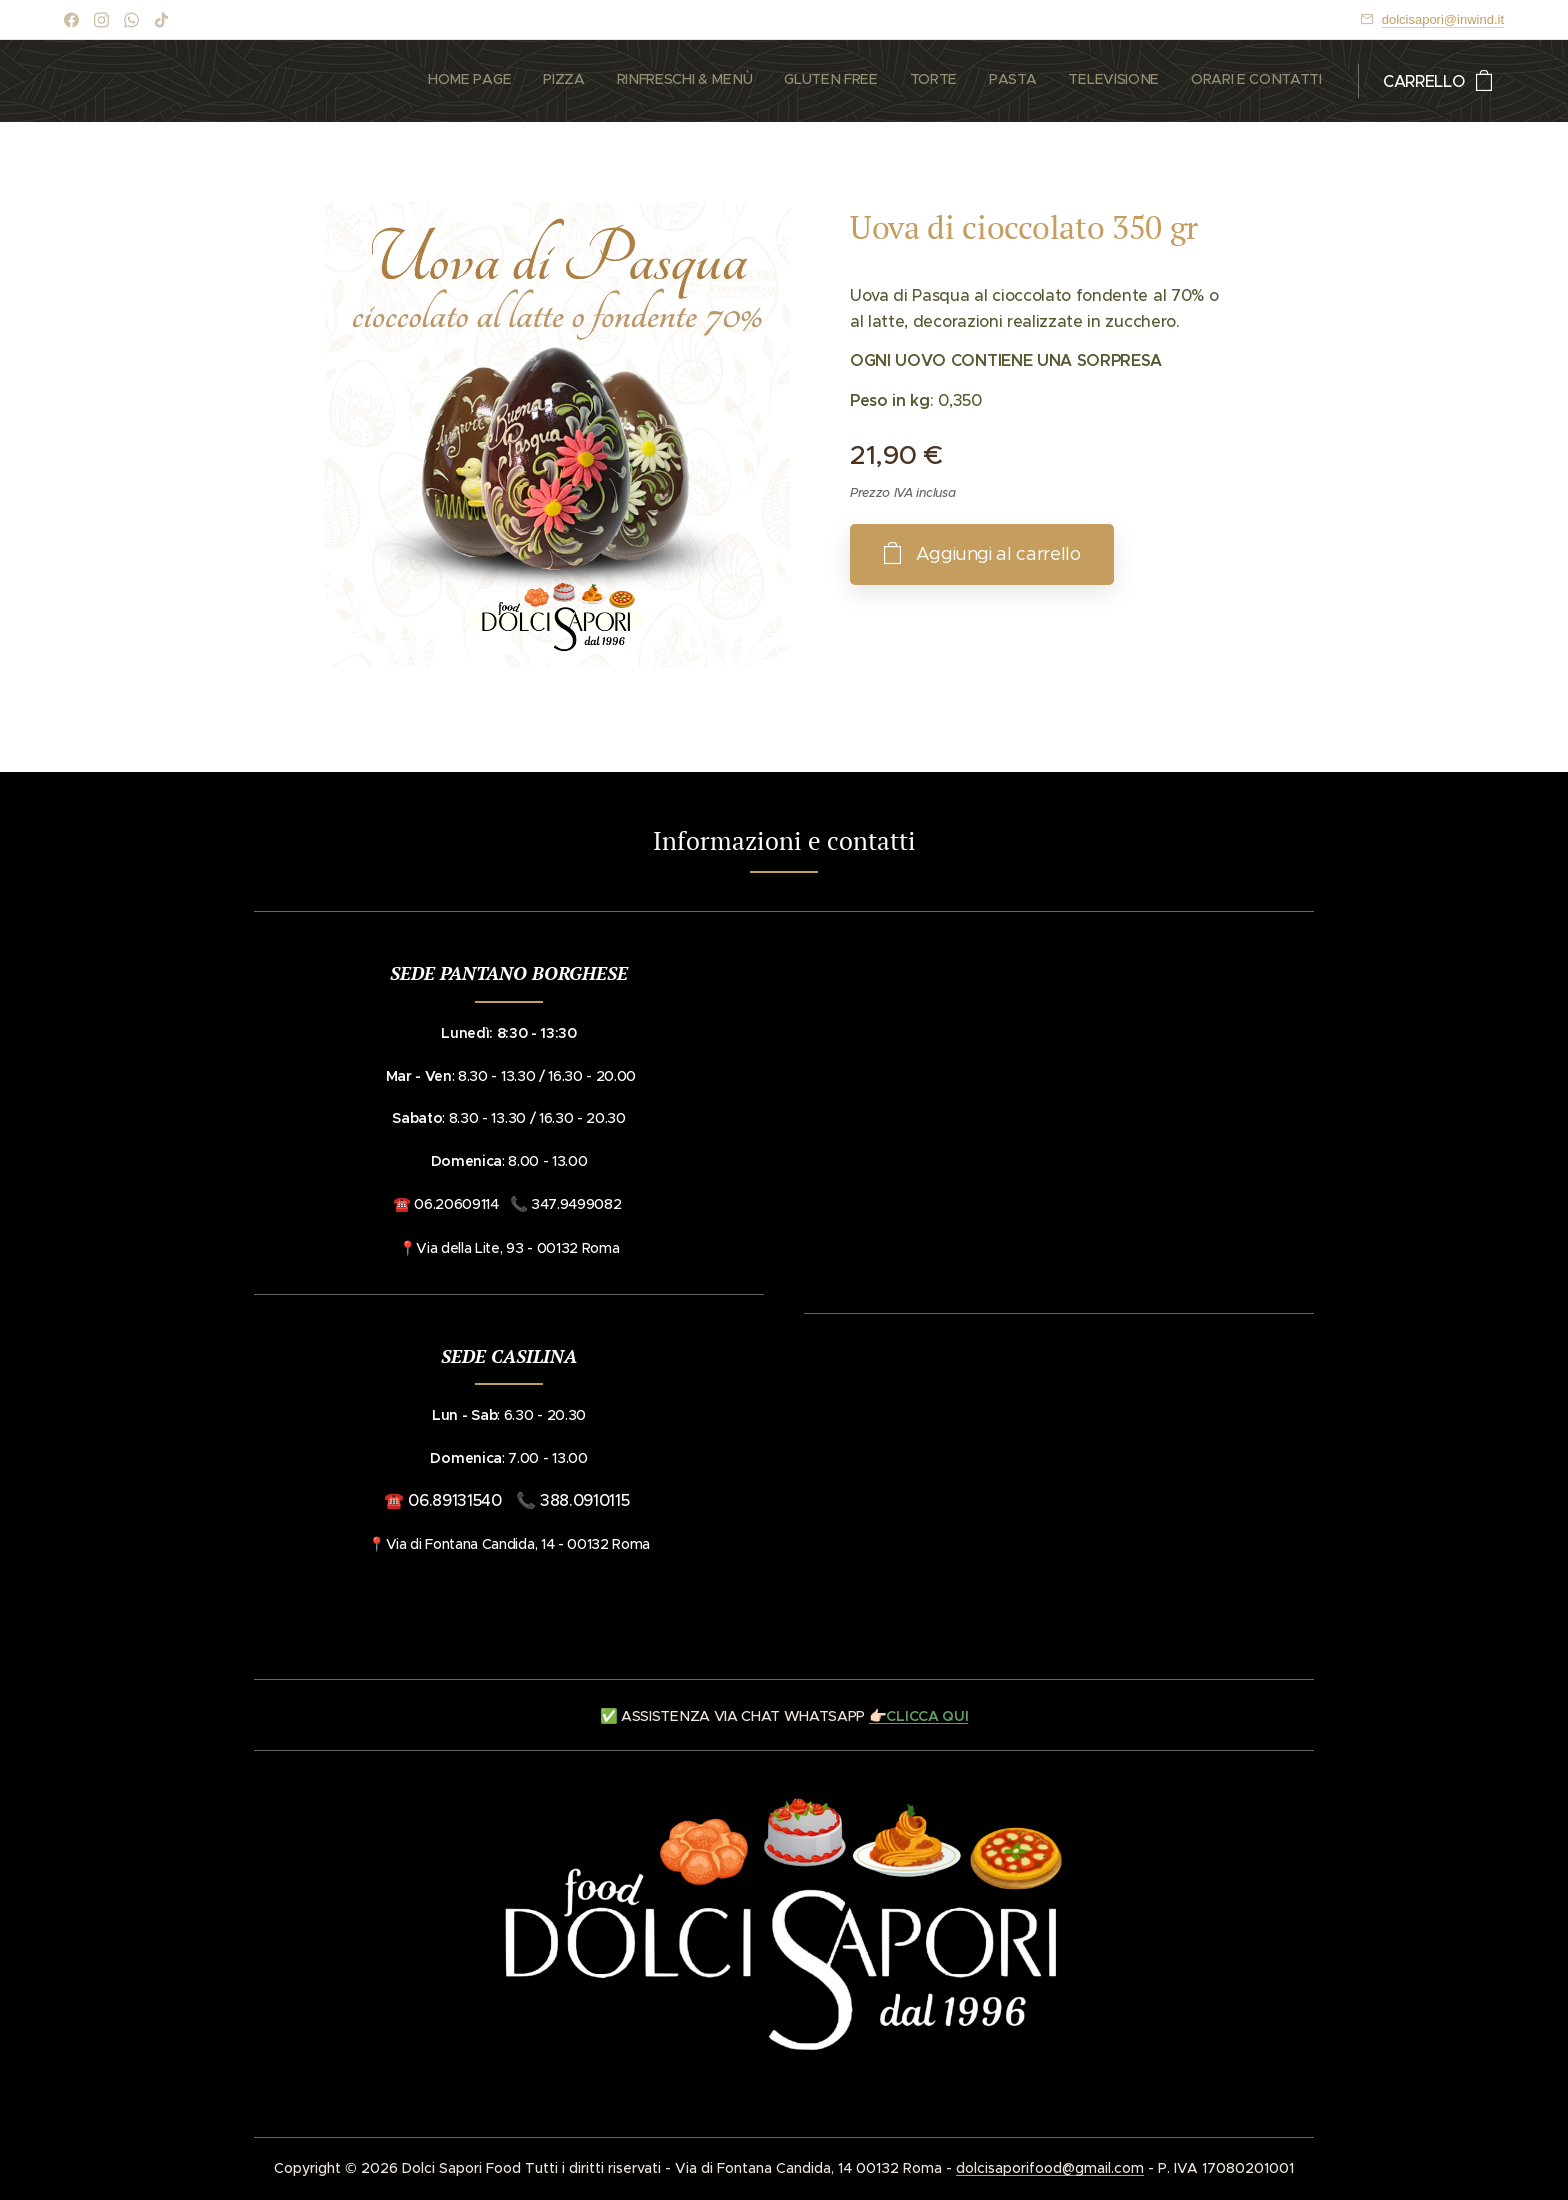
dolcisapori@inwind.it (1443, 19)
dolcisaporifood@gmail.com (1050, 2168)
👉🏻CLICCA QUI (918, 1716)
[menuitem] (1103, 81)
